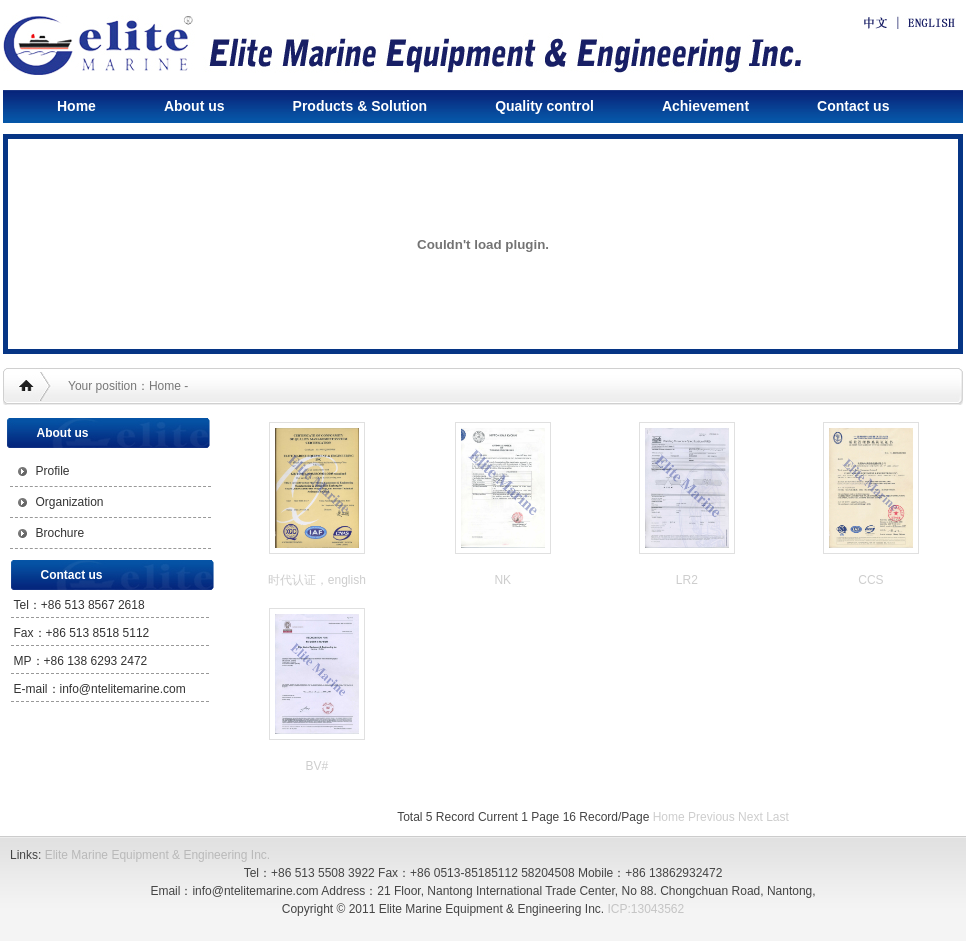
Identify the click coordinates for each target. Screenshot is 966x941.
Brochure (60, 533)
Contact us (853, 106)
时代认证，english (317, 580)
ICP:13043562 (645, 909)
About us (194, 106)
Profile (53, 471)
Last (777, 817)
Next (750, 817)
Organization (70, 502)
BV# (317, 766)
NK (502, 580)
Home (76, 106)
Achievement (705, 106)
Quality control (544, 106)
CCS (870, 580)
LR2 (687, 580)
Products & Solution (360, 106)
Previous (711, 817)
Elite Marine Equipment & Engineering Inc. (157, 855)
